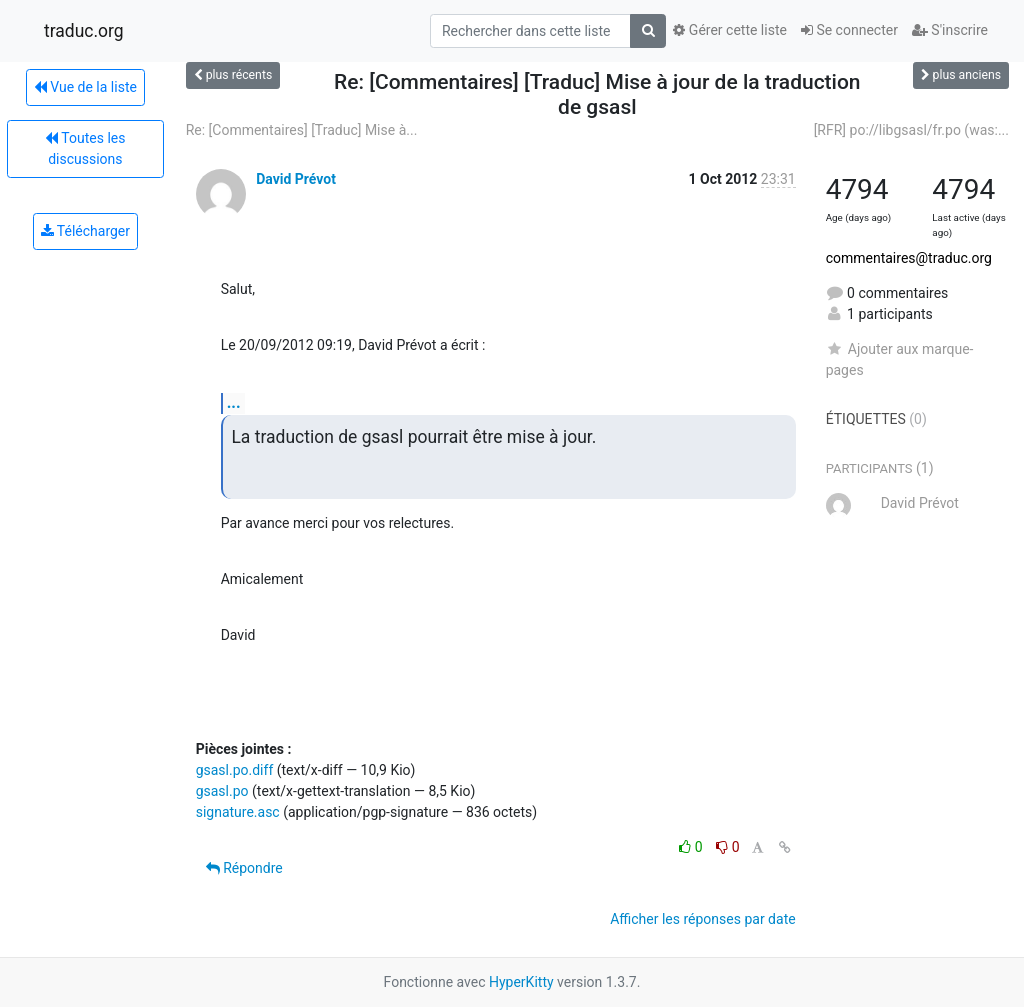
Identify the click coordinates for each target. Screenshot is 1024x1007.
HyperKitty (521, 982)
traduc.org (84, 31)
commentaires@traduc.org (909, 258)
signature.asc (238, 812)
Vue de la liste (85, 87)
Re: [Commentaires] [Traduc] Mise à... (302, 130)
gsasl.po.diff (235, 770)
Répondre (244, 868)
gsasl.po (222, 791)
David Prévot (296, 179)
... (234, 402)
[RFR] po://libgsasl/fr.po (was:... (911, 130)
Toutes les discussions (85, 148)
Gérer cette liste (730, 30)
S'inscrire (950, 30)
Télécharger (85, 231)
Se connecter (849, 30)
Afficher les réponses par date (702, 919)
